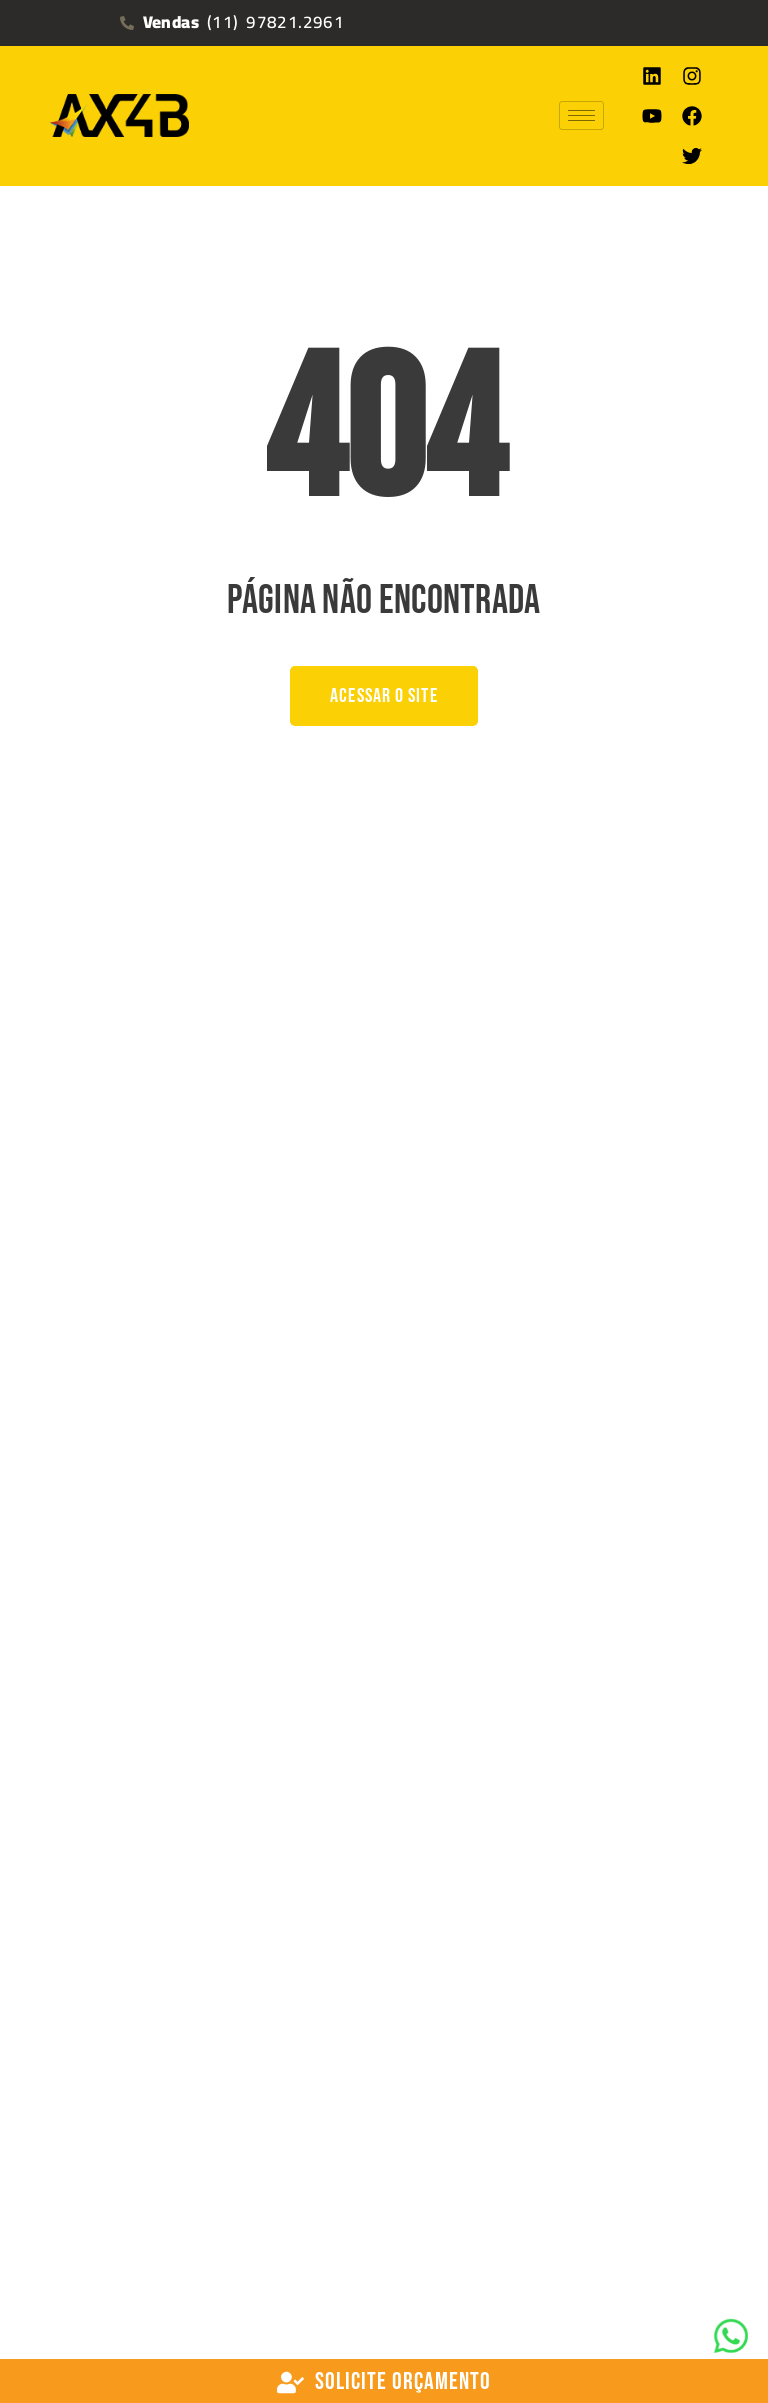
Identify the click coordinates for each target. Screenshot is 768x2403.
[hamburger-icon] (581, 115)
